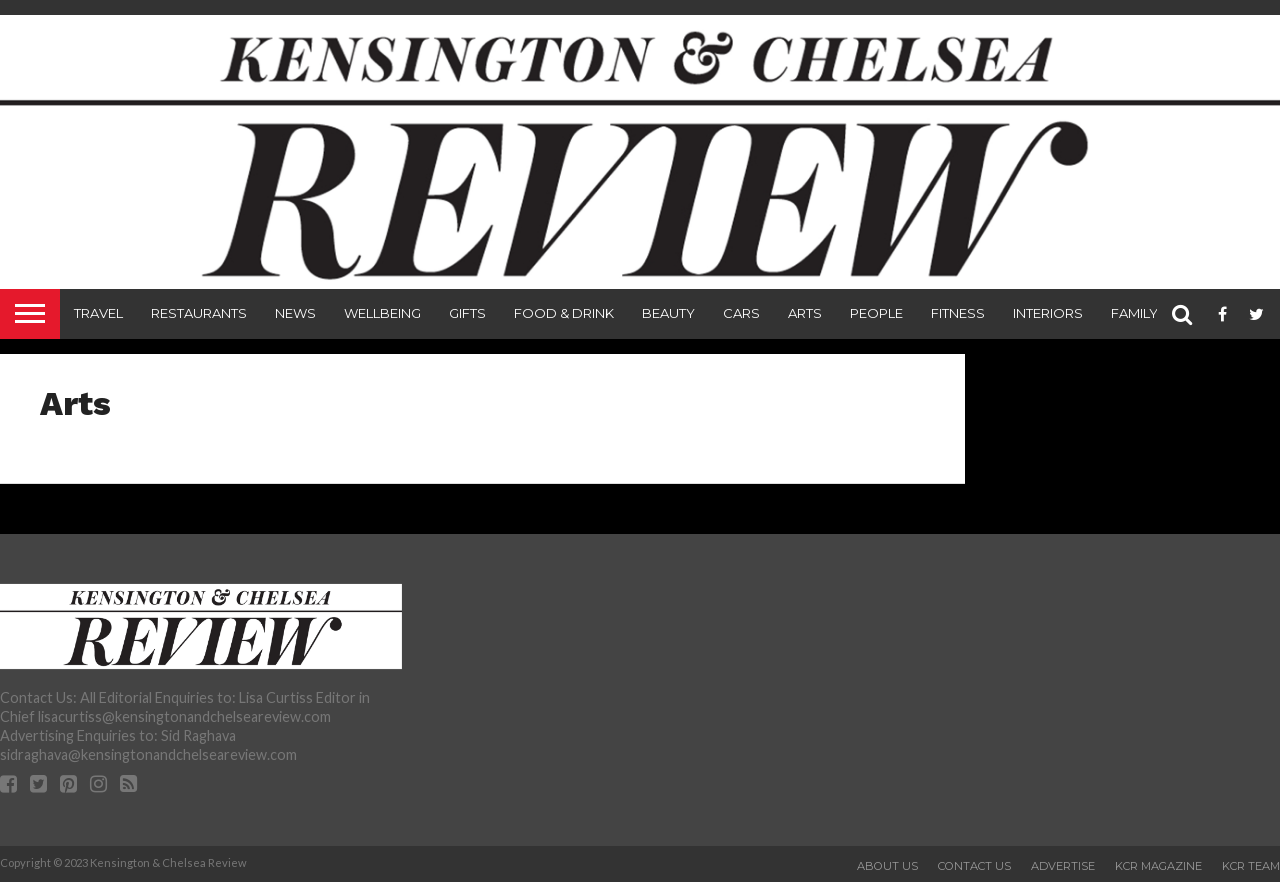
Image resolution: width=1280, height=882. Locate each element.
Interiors (1048, 313)
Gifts (467, 313)
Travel (98, 313)
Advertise (1063, 866)
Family (1134, 313)
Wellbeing (382, 313)
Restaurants (199, 313)
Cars (741, 313)
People (876, 313)
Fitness (958, 313)
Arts (805, 313)
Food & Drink (564, 313)
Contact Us (974, 866)
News (295, 313)
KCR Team (1251, 866)
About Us (887, 866)
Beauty (668, 313)
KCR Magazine (1158, 866)
